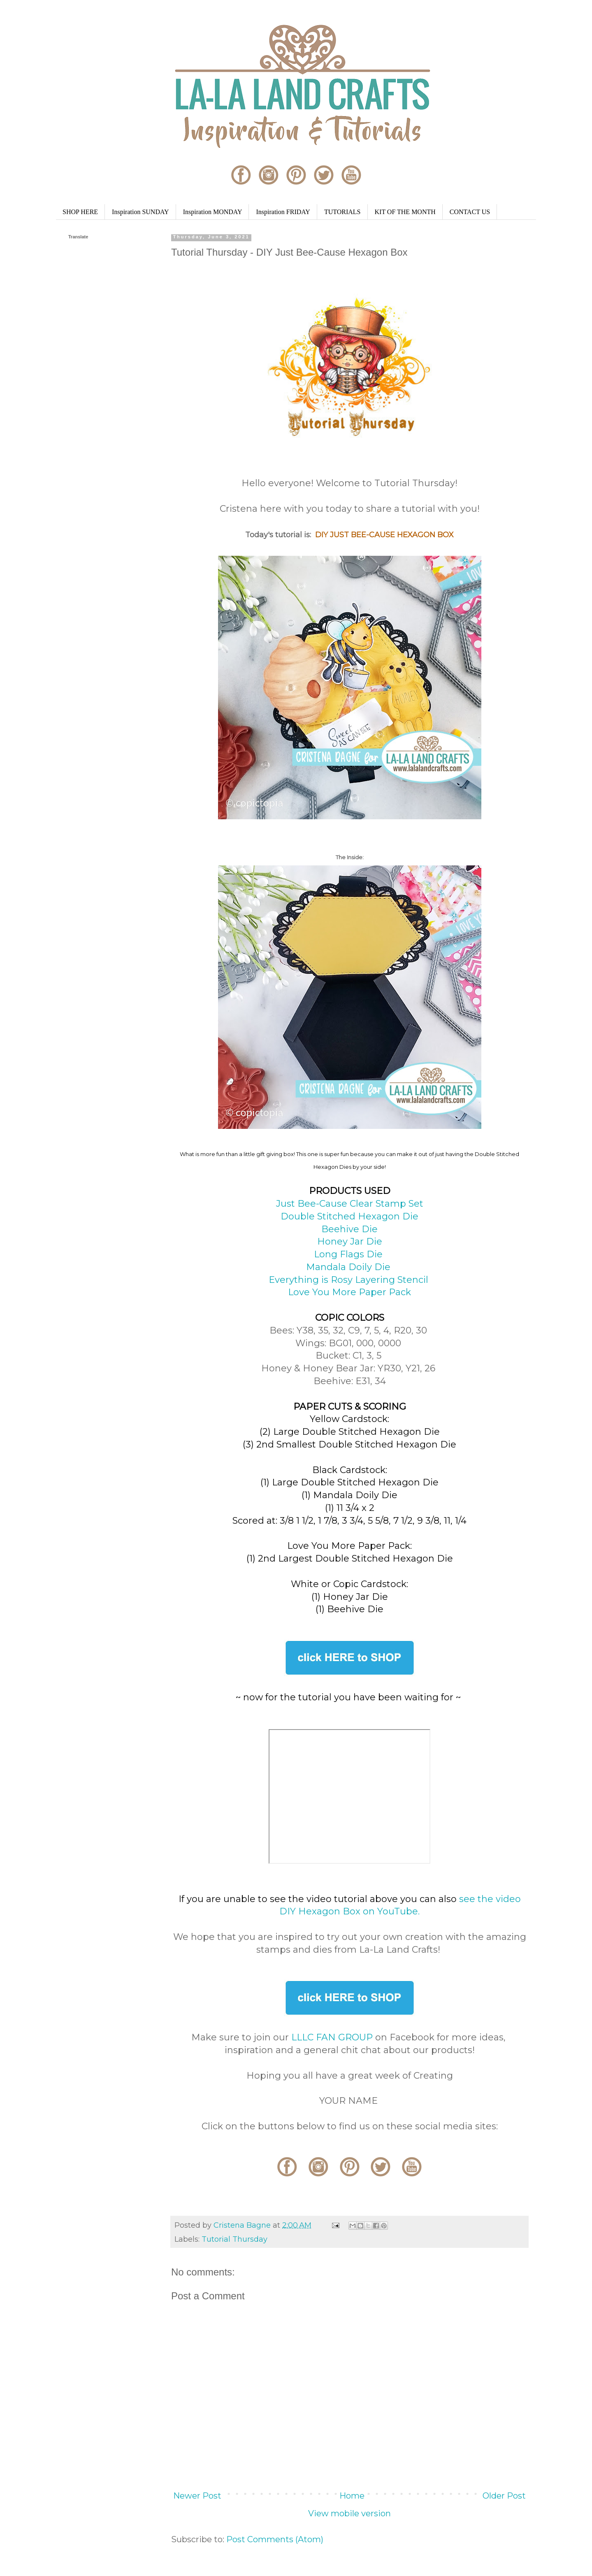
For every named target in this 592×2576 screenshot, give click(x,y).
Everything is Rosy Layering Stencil (350, 1279)
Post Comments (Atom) (274, 2539)
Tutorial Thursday (234, 2239)
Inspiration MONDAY (212, 211)
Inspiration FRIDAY (283, 211)
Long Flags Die (349, 1254)
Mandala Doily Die (349, 1267)
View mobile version (349, 2513)
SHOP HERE (80, 211)
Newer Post (197, 2496)
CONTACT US (470, 211)
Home (351, 2496)
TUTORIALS (342, 211)
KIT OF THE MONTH (405, 211)
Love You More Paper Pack (349, 1292)
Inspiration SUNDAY (140, 211)
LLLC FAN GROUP (332, 2037)
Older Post (504, 2496)
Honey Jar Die (349, 1241)
